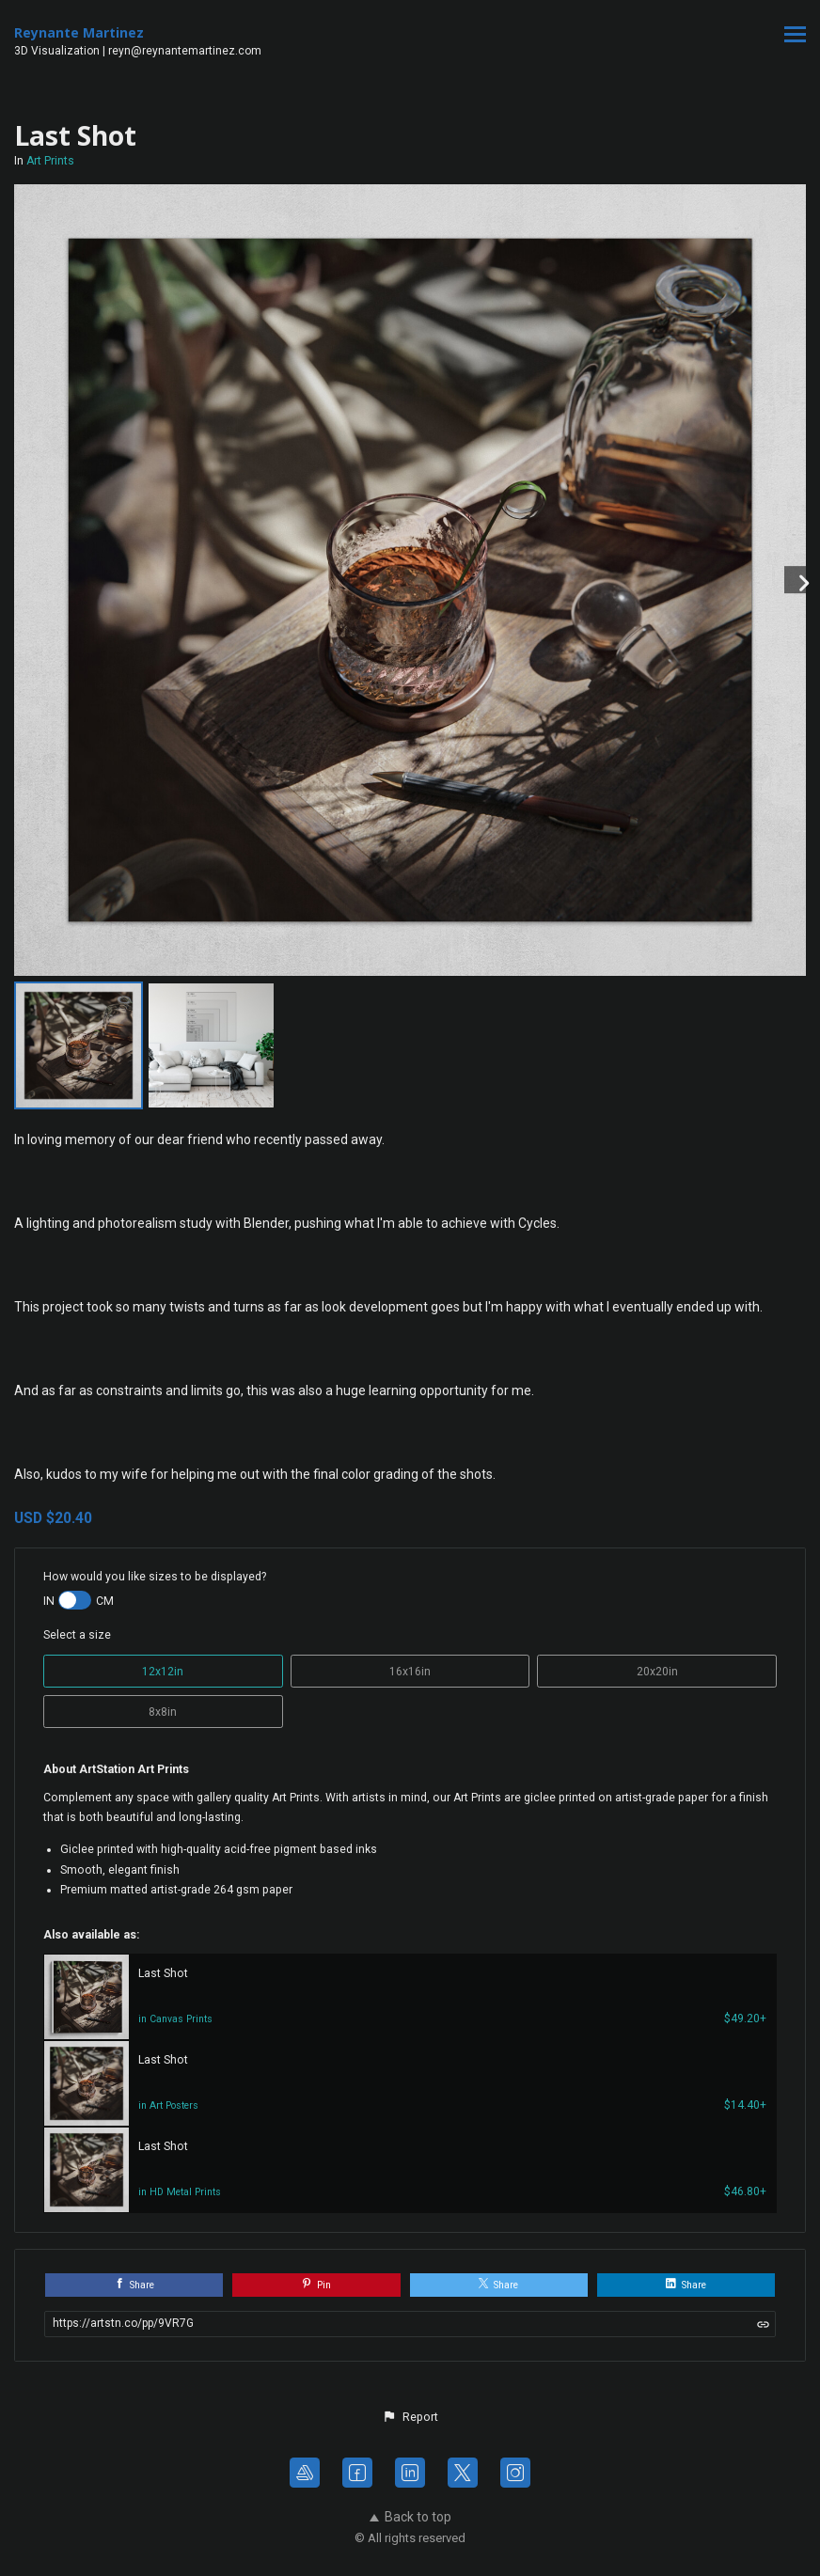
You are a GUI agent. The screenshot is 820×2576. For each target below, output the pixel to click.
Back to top (410, 2516)
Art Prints (50, 160)
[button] (410, 2417)
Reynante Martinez (79, 32)
